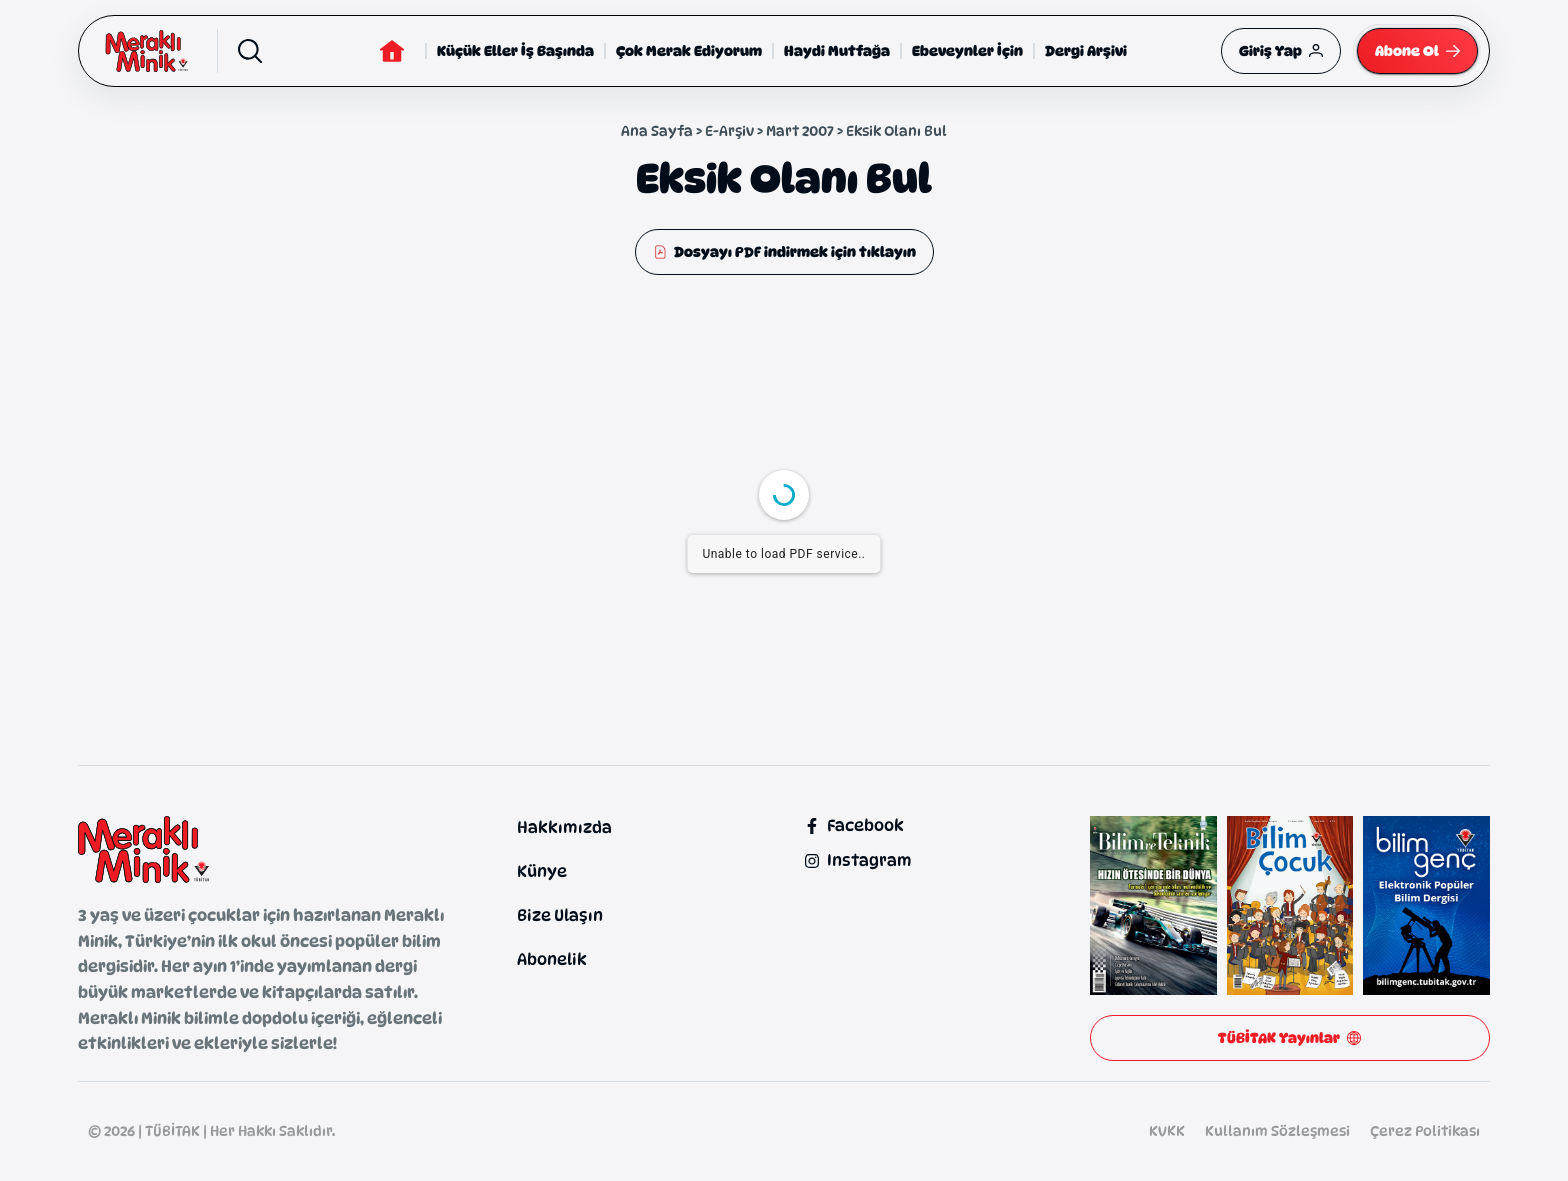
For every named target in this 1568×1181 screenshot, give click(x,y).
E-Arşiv (729, 130)
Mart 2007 (800, 130)
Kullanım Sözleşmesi (1277, 1130)
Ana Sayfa (657, 130)
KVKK (1167, 1130)
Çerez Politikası (1425, 1130)
